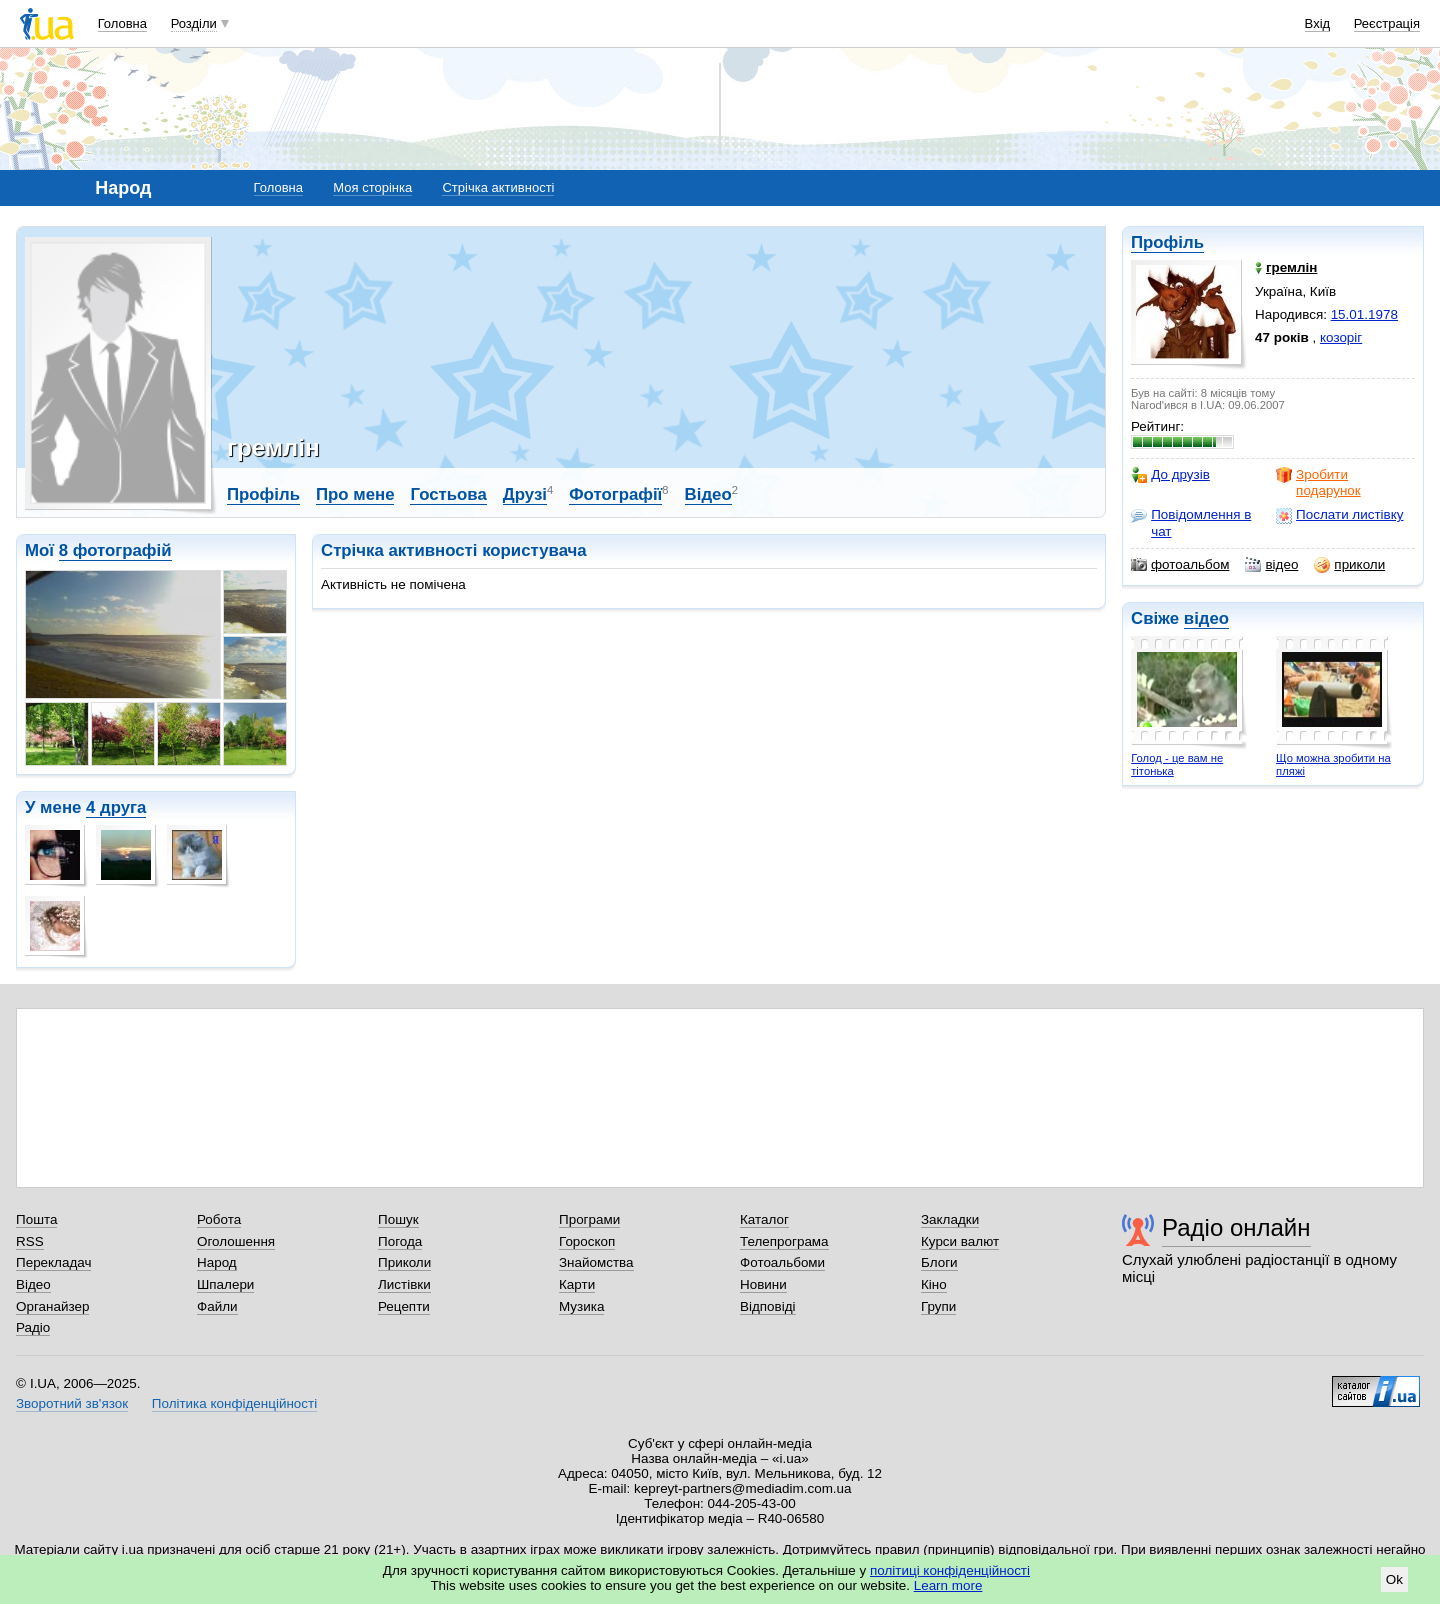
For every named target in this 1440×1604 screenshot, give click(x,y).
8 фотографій (115, 550)
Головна (122, 23)
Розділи (194, 23)
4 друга (116, 807)
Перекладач (53, 1262)
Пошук (398, 1219)
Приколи (404, 1262)
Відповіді (768, 1306)
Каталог (764, 1219)
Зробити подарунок (1318, 482)
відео (1271, 565)
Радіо (33, 1327)
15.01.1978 (1364, 314)
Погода (400, 1241)
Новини (763, 1284)
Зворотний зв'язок (72, 1403)
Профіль (1167, 242)
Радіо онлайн (1236, 1227)
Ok (1394, 1579)
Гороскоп (587, 1241)
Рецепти (404, 1306)
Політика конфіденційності (234, 1403)
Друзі (525, 494)
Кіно (934, 1284)
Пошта (36, 1219)
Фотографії (615, 494)
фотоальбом (1180, 565)
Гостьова (448, 494)
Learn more (948, 1585)
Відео (708, 494)
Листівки (404, 1284)
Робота (219, 1219)
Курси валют (960, 1241)
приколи (1349, 565)
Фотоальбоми (782, 1262)
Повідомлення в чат (1191, 522)
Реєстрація (1387, 23)
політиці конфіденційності (950, 1570)
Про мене (355, 494)
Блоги (939, 1262)
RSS (30, 1241)
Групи (938, 1306)
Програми (589, 1219)
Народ (217, 1262)
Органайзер (52, 1306)
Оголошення (236, 1241)
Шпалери (225, 1284)
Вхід (1318, 23)
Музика (581, 1306)
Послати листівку (1339, 515)
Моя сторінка (372, 187)
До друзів (1170, 475)
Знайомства (596, 1262)
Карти (577, 1284)
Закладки (950, 1219)
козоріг (1341, 337)
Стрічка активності (498, 187)
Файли (217, 1306)
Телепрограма (784, 1241)
